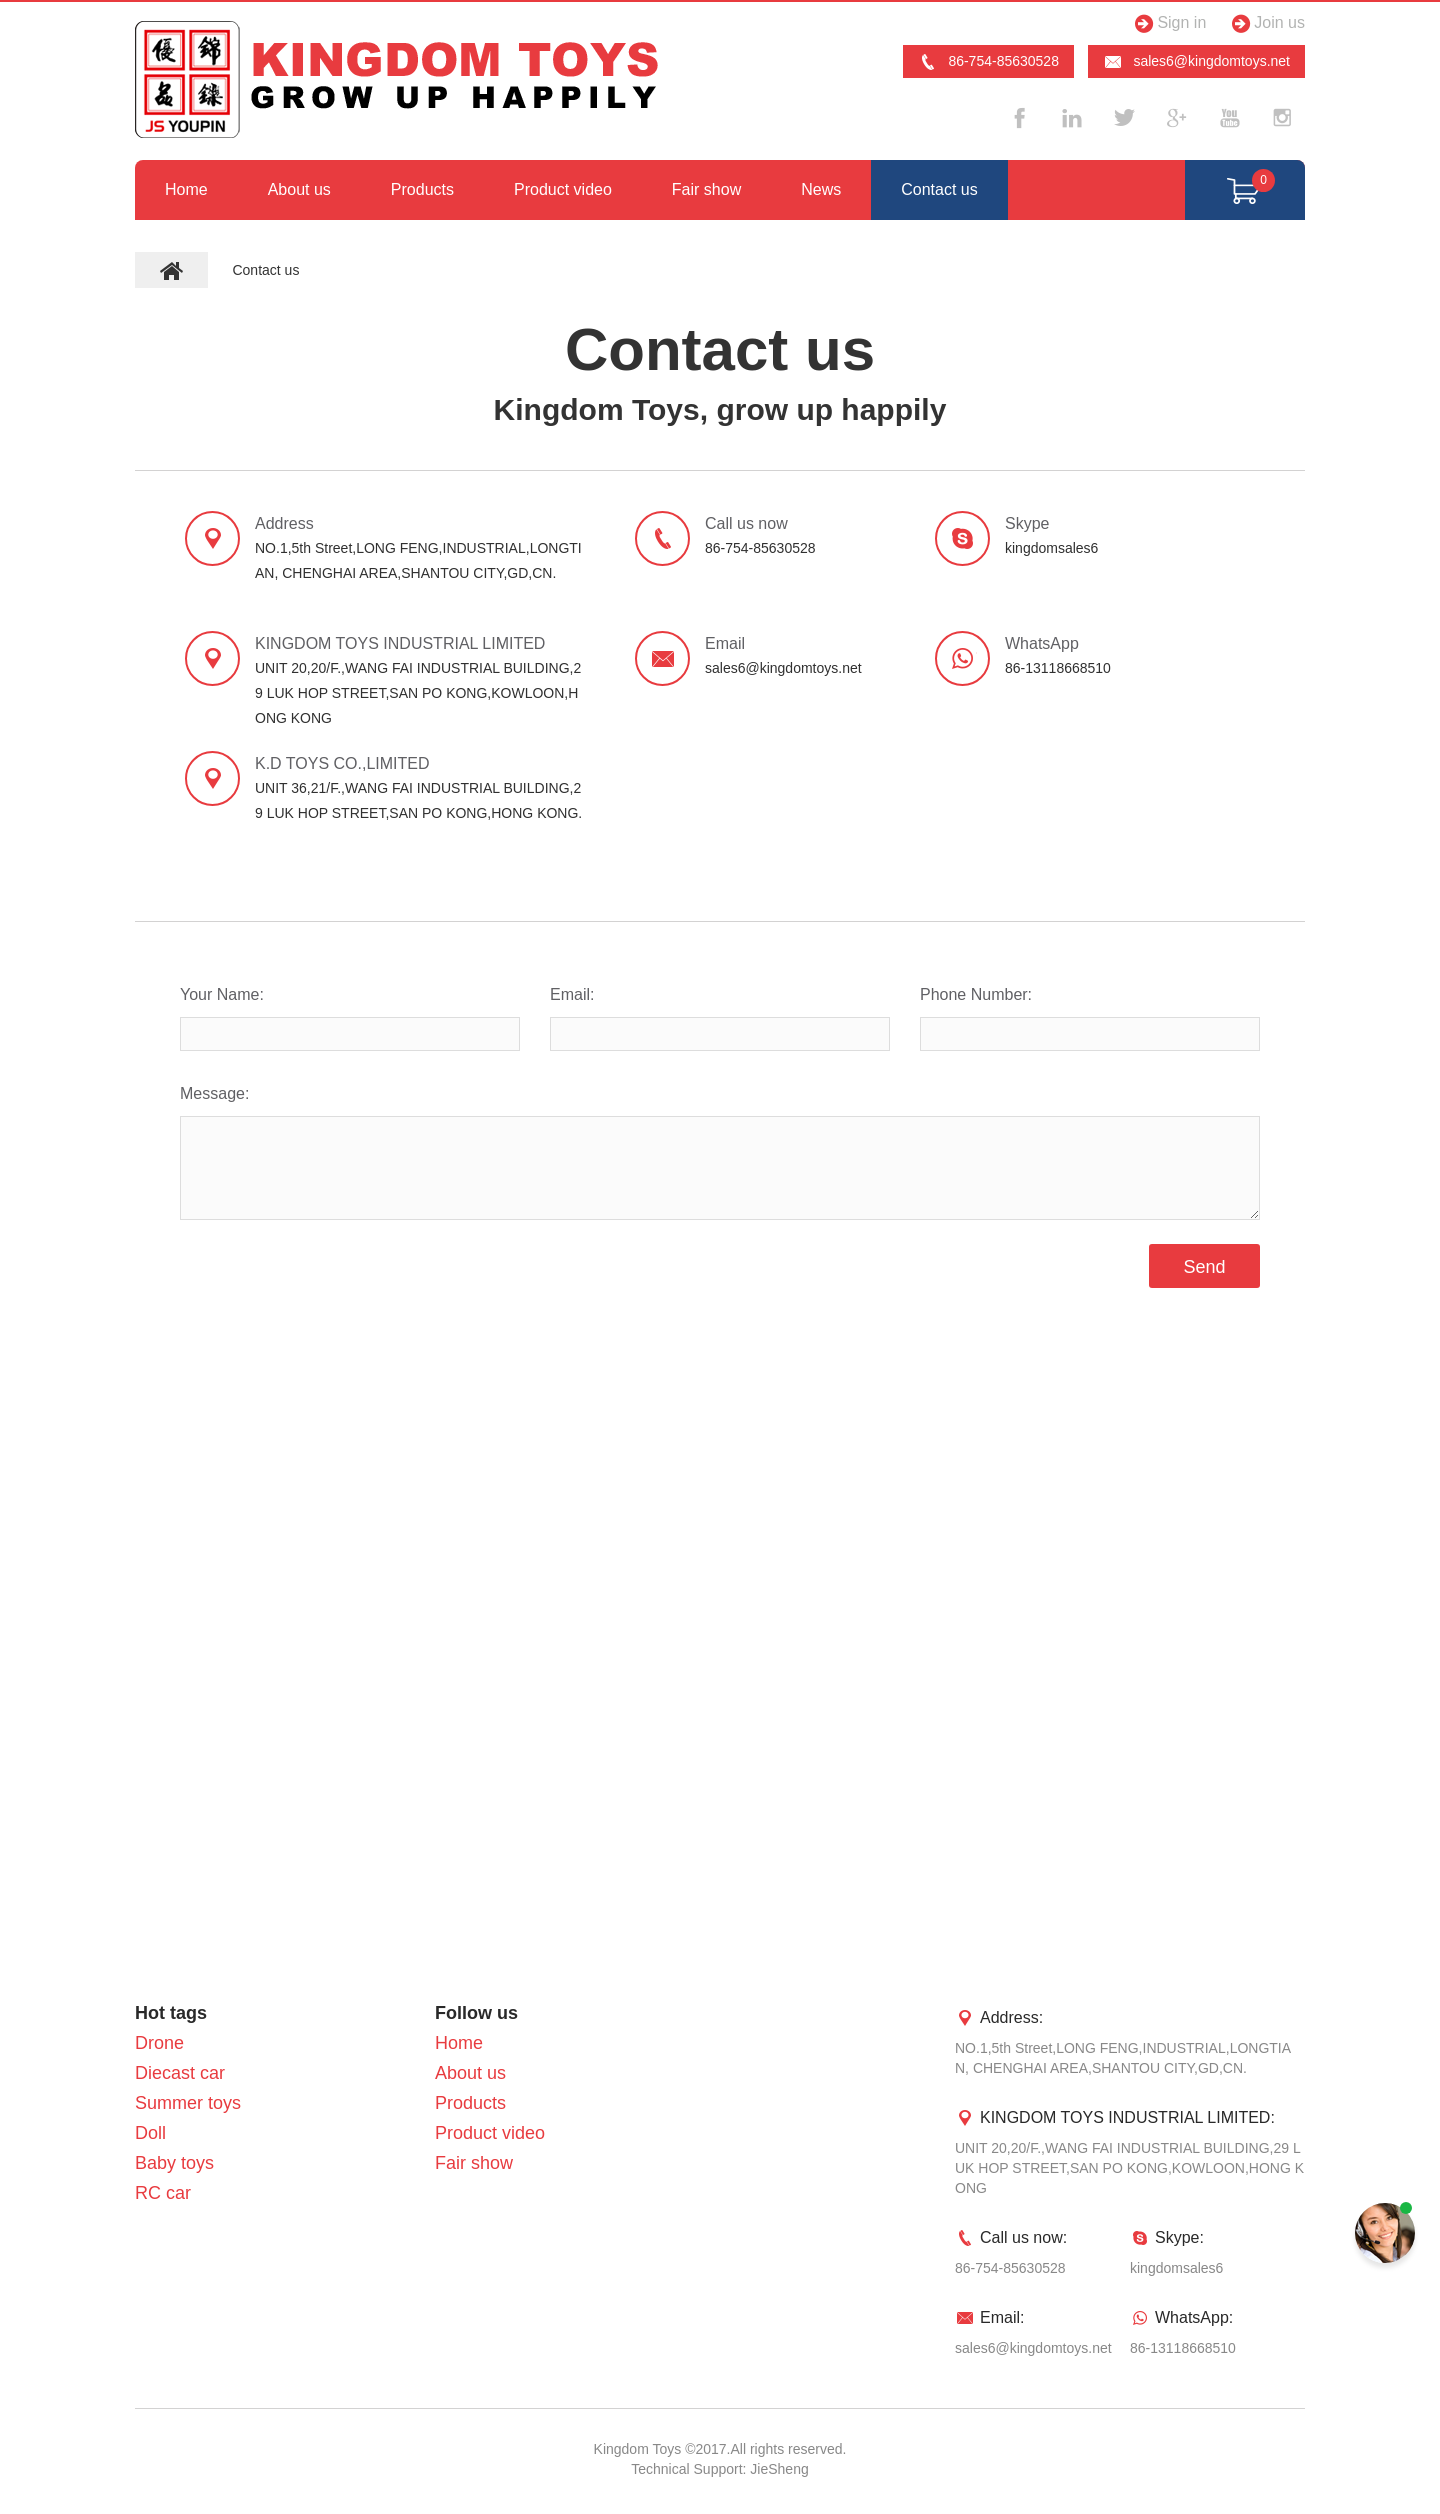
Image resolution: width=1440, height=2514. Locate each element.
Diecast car (180, 2073)
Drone (159, 2043)
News (821, 189)
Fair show (706, 189)
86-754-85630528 (988, 62)
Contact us (939, 189)
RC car (163, 2193)
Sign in (1167, 24)
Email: (572, 994)
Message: (214, 1093)
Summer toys (188, 2103)
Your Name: (222, 994)
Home (186, 189)
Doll (150, 2133)
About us (299, 189)
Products (422, 189)
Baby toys (174, 2163)
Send (1204, 1267)
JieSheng (779, 2469)
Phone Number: (976, 994)
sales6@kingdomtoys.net (1196, 62)
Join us (1265, 24)
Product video (563, 189)
